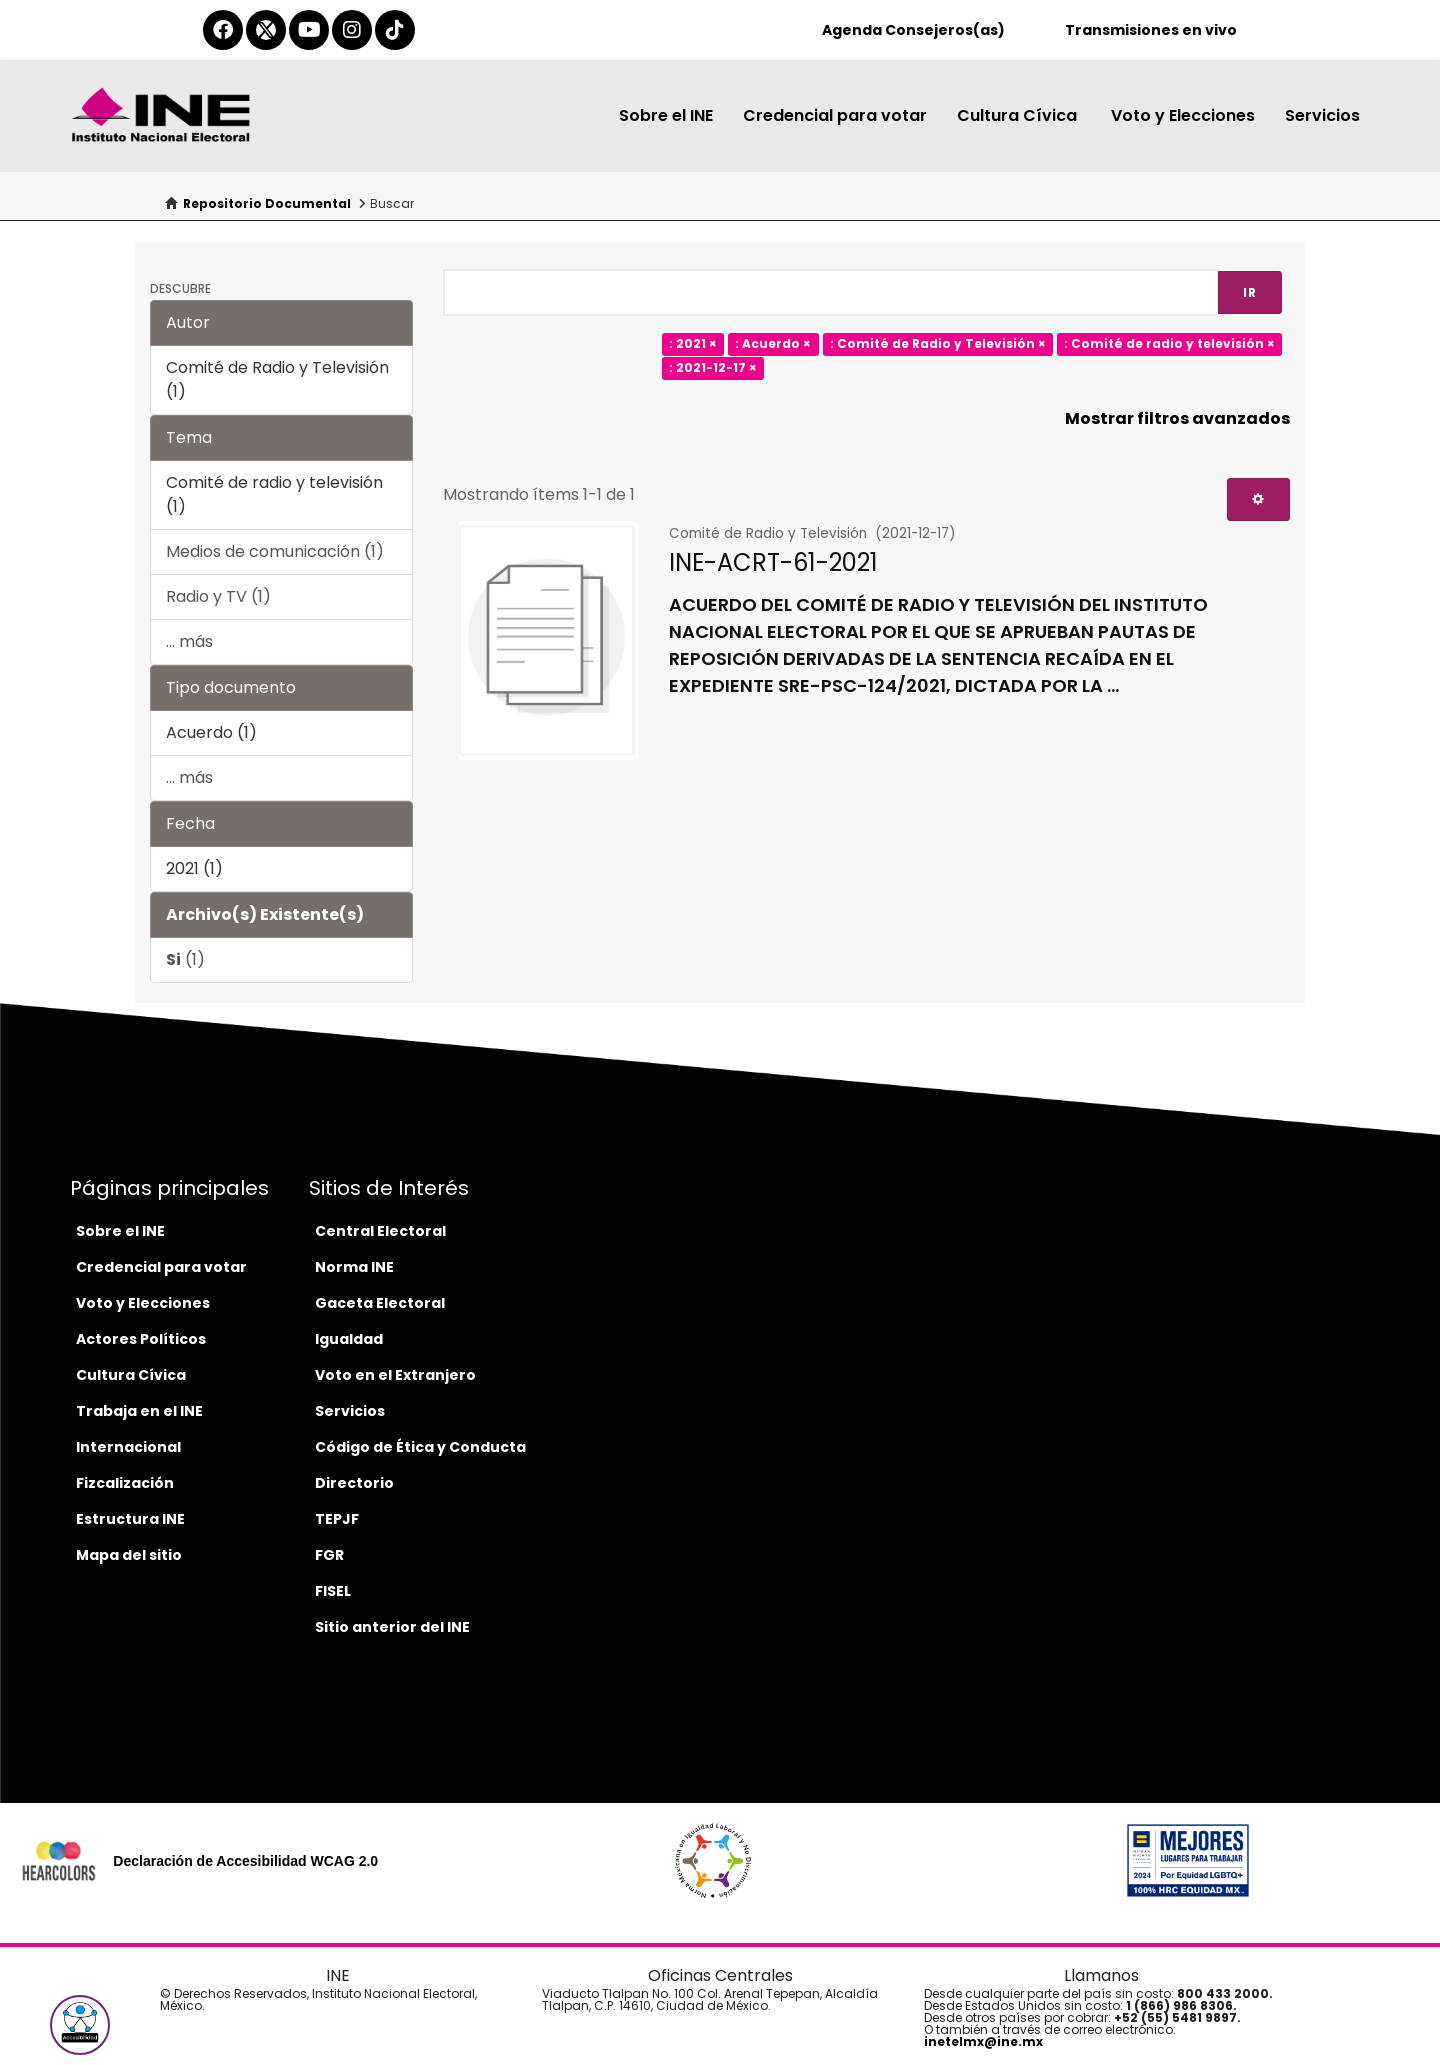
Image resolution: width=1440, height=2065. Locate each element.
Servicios (1322, 115)
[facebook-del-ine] (223, 30)
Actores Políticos (141, 1339)
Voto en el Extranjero (395, 1375)
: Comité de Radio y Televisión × (938, 344)
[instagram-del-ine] (352, 30)
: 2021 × (693, 344)
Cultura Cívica (1019, 115)
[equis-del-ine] (266, 30)
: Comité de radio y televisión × (1169, 344)
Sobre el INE (666, 115)
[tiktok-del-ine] (395, 30)
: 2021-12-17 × (713, 368)
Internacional (128, 1447)
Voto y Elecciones (1183, 115)
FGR (329, 1555)
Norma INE (354, 1267)
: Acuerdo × (773, 344)
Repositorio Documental (267, 203)
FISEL (333, 1591)
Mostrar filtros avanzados (1177, 418)
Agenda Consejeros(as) (913, 30)
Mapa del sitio (129, 1555)
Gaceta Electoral (380, 1303)
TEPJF (337, 1519)
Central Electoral (380, 1231)
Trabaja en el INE (139, 1411)
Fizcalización (125, 1483)
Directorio (354, 1483)
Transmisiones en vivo (1151, 30)
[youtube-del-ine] (309, 30)
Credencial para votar (835, 115)
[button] (80, 2025)
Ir (1250, 292)
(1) (185, 959)
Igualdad (349, 1339)
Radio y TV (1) (218, 596)
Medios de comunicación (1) (275, 551)
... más (189, 641)
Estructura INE (130, 1519)
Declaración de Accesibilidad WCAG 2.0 (245, 1861)
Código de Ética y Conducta (420, 1447)
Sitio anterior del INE (392, 1627)
